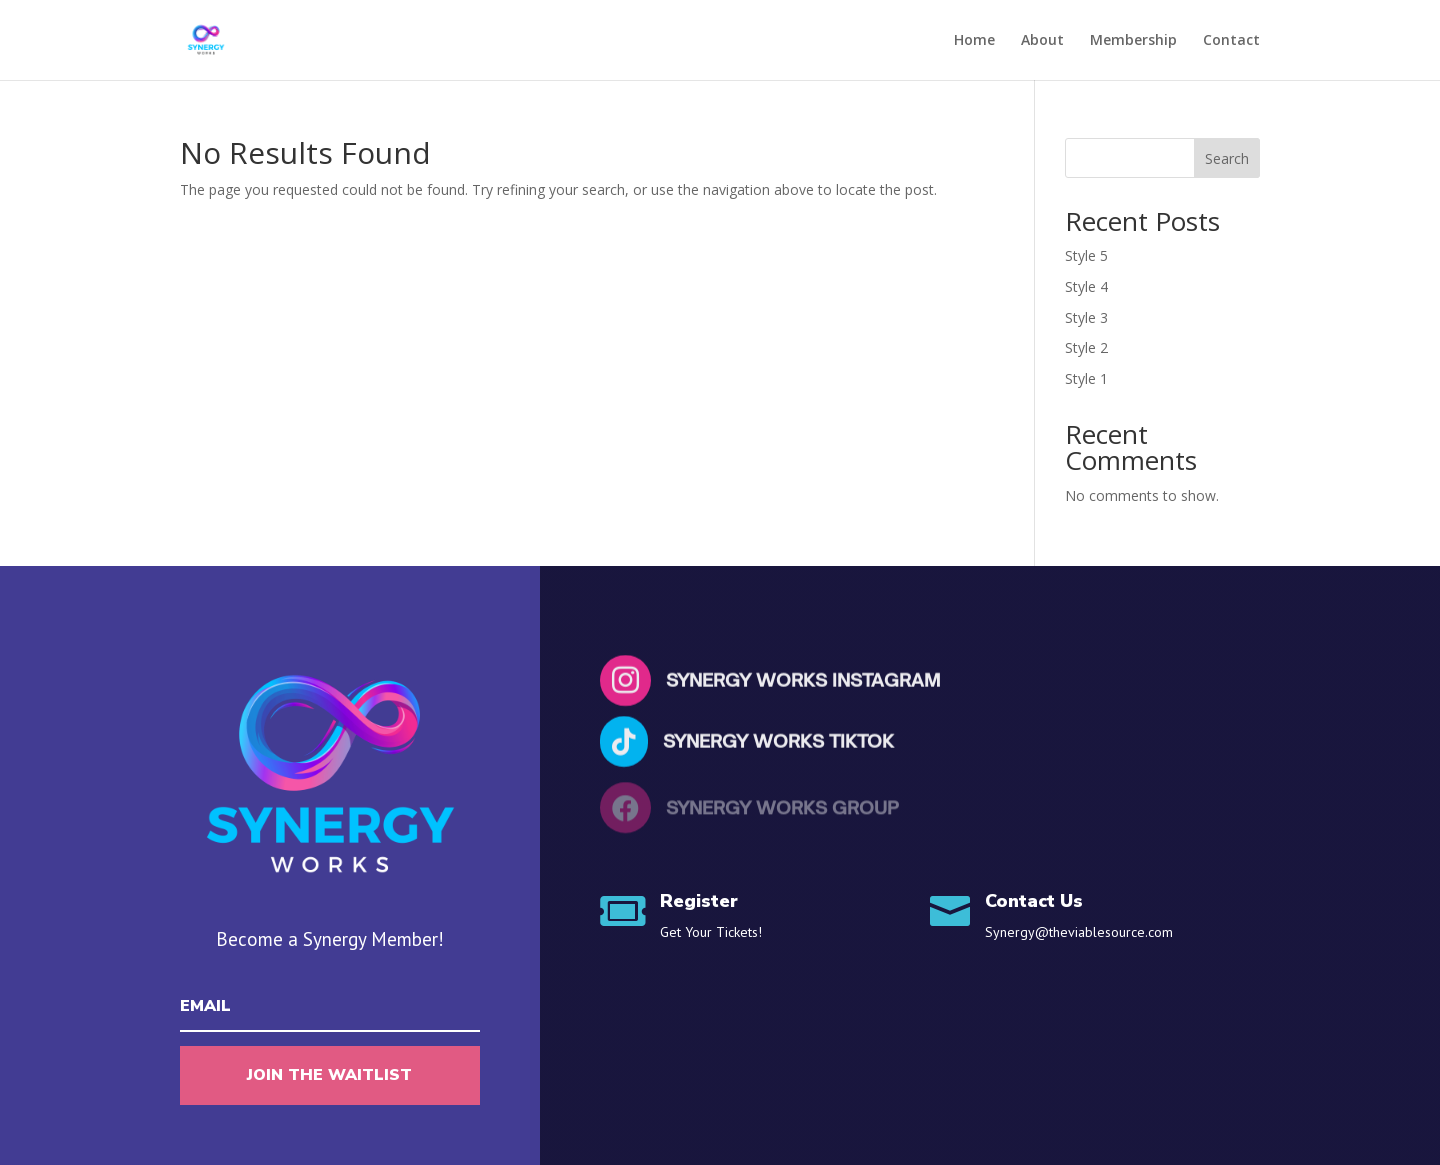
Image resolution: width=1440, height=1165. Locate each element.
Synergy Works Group (782, 809)
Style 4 (1086, 286)
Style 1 (1086, 378)
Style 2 (1086, 347)
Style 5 (1086, 255)
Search (1227, 158)
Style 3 (1086, 317)
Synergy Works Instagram (803, 682)
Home (974, 41)
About (1042, 41)
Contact (1231, 41)
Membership (1133, 41)
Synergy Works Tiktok (778, 742)
